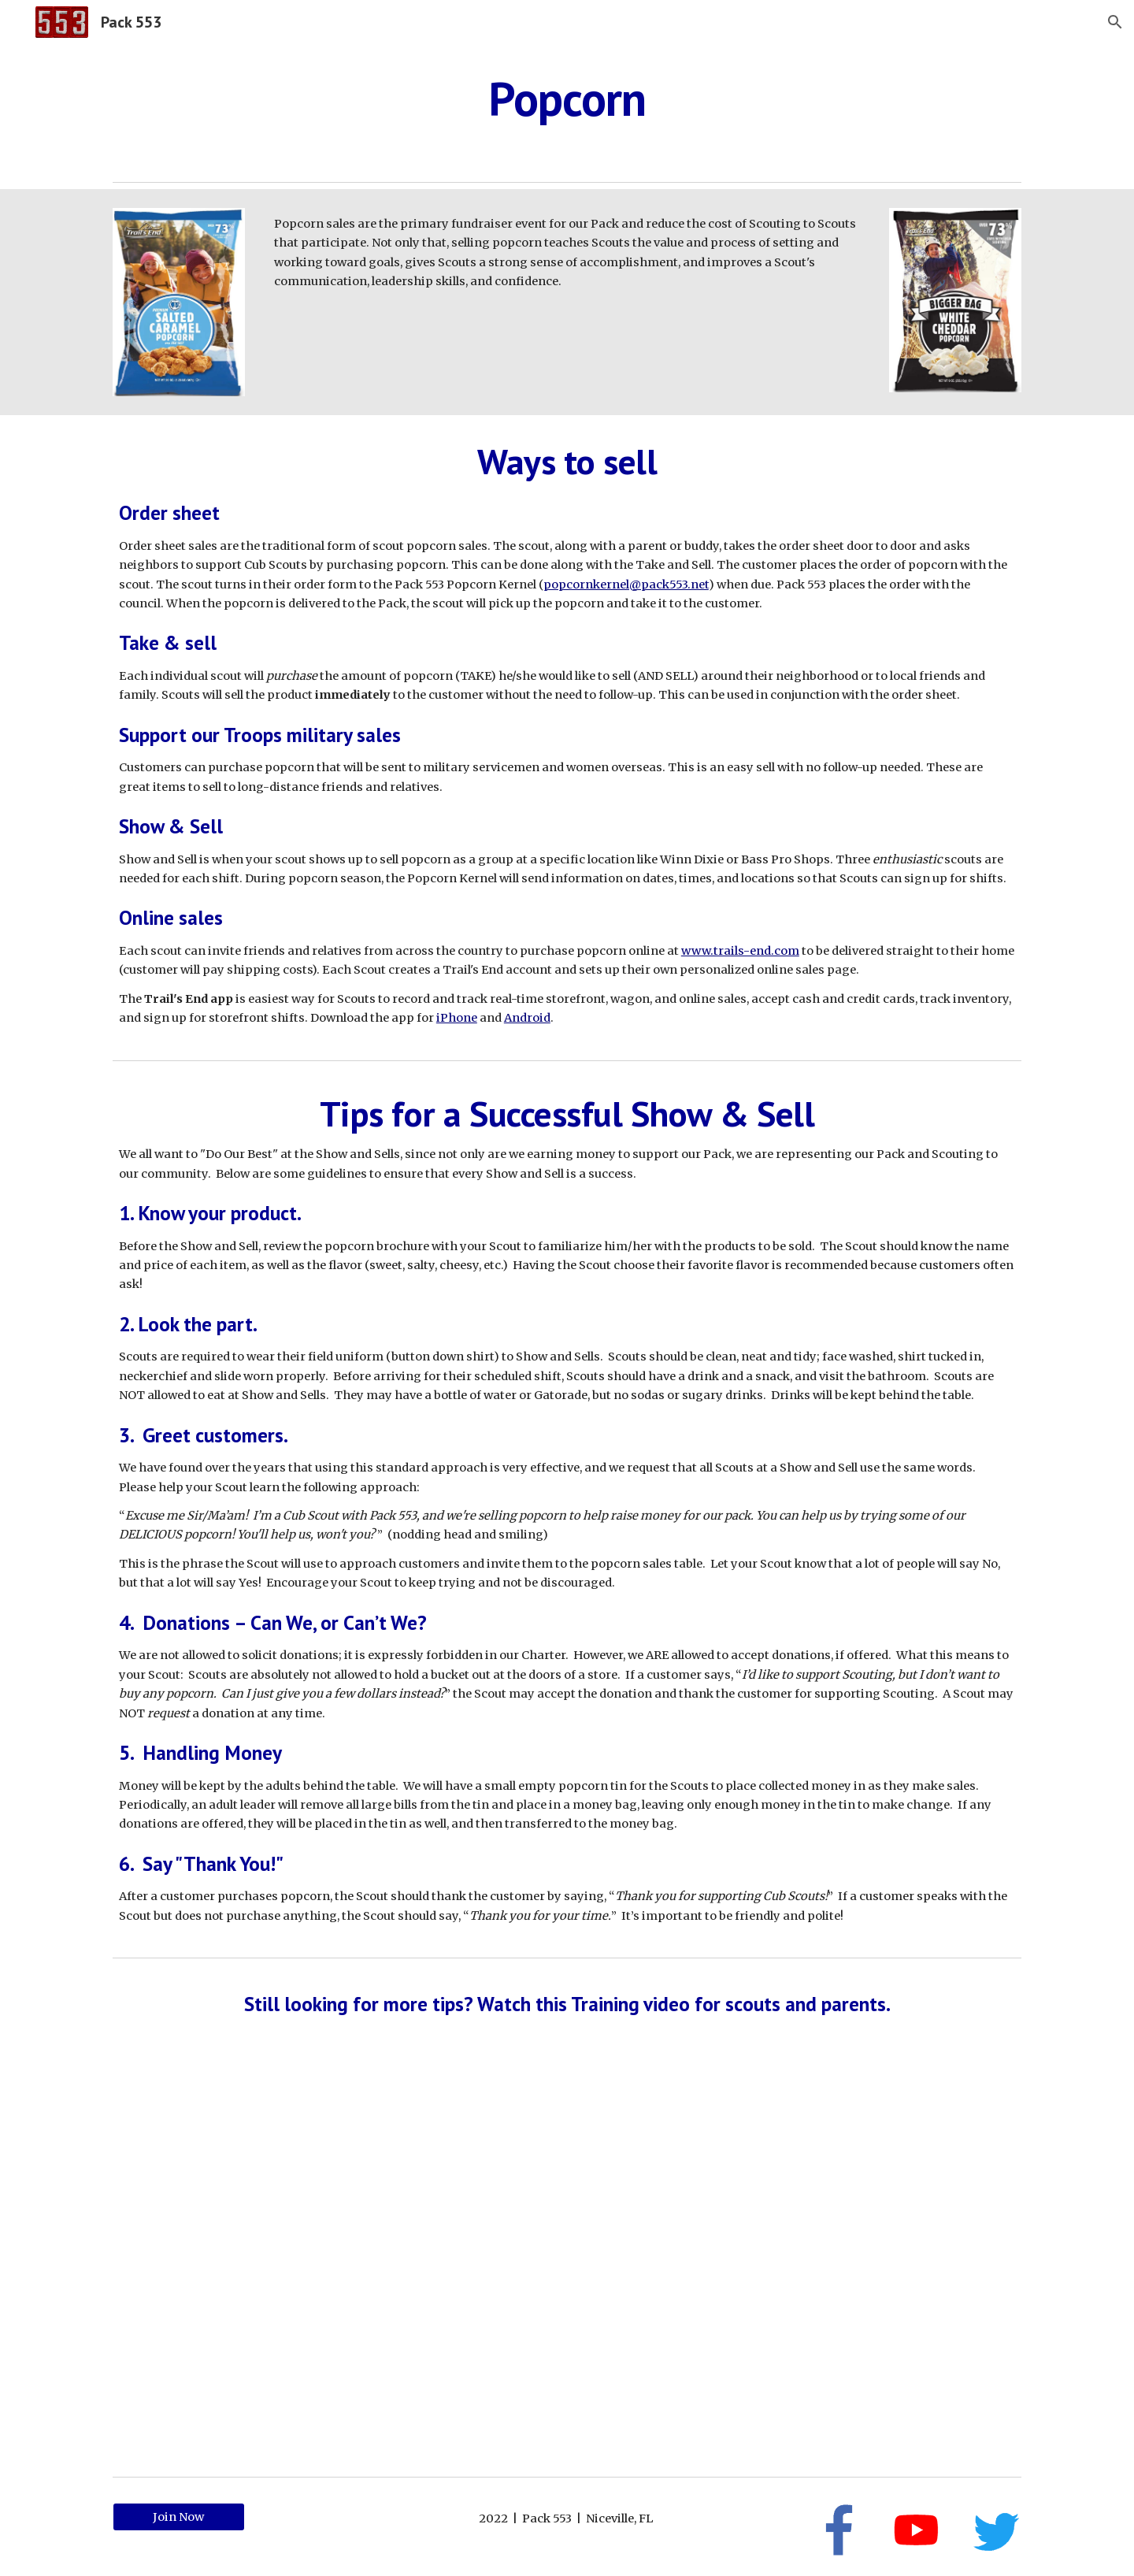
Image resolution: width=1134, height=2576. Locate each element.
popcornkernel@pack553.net (626, 584)
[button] (1115, 22)
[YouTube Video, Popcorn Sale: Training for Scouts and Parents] (567, 2256)
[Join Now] (178, 2516)
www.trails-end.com (740, 951)
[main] (567, 98)
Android (527, 1018)
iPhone (456, 1018)
